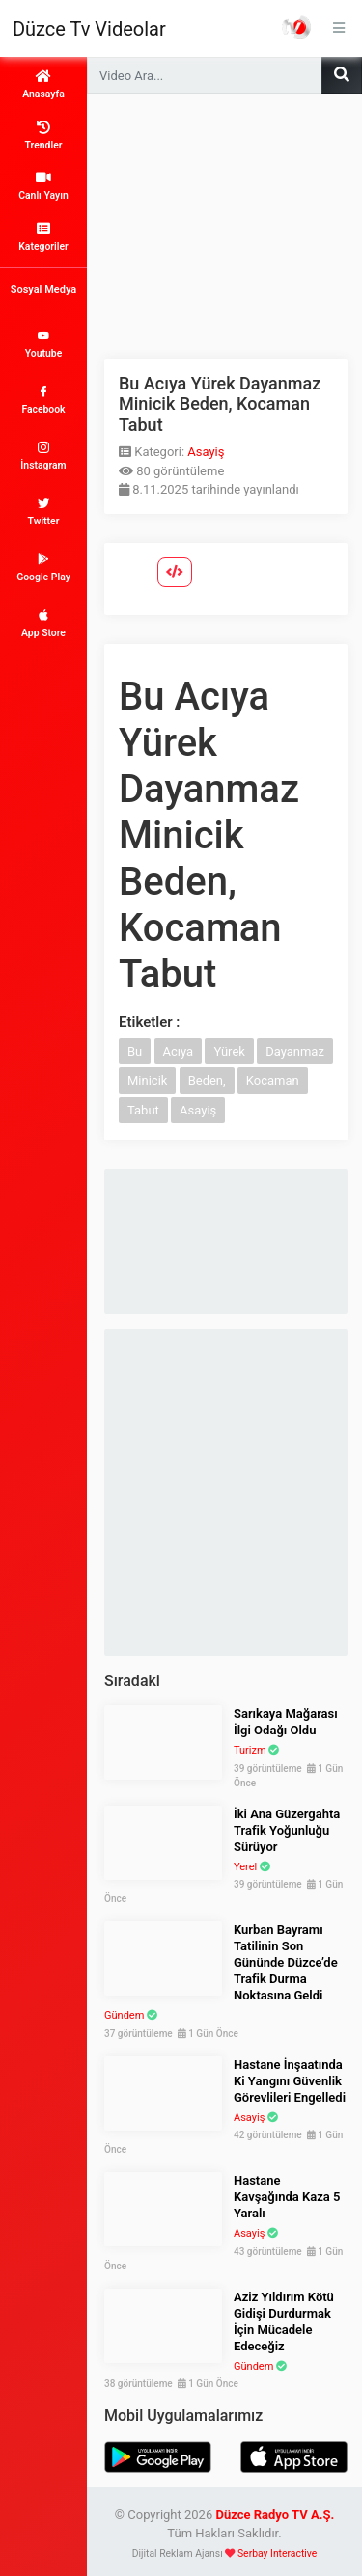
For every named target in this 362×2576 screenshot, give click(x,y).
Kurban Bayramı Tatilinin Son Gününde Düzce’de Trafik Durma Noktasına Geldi (286, 1962)
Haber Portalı (296, 27)
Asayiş (205, 451)
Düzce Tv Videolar (89, 28)
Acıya (178, 1051)
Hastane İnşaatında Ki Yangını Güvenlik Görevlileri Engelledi (290, 2081)
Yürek (229, 1051)
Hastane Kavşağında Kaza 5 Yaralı (287, 2196)
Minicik (147, 1080)
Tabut (143, 1110)
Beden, (207, 1080)
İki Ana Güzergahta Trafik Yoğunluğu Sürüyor (287, 1830)
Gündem (124, 2015)
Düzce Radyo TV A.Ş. (274, 2515)
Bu (134, 1051)
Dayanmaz (294, 1051)
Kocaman (272, 1080)
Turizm (250, 1750)
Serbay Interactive (277, 2553)
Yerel (245, 1867)
